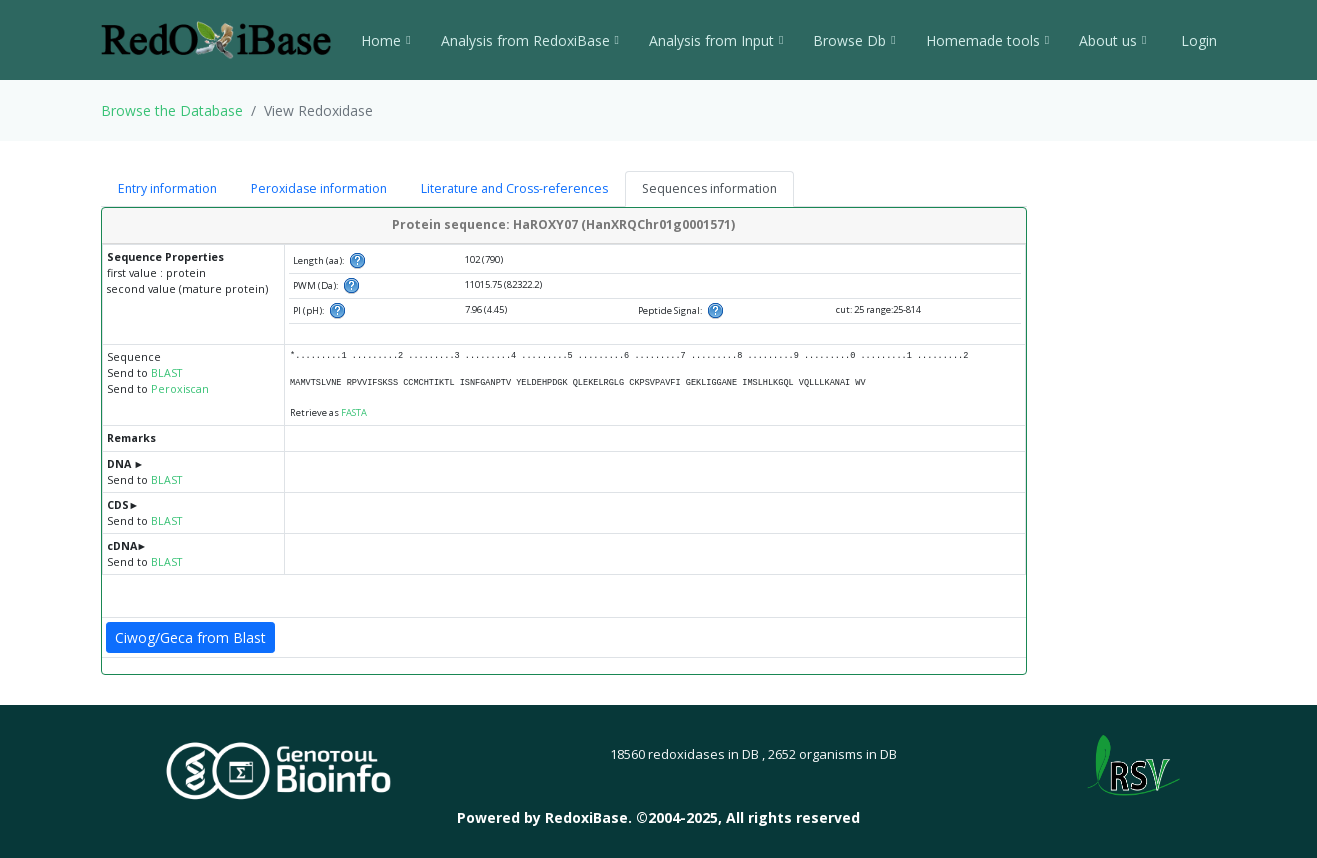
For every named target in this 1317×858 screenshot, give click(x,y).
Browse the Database (172, 110)
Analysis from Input (716, 40)
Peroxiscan (180, 389)
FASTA (354, 412)
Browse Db (854, 40)
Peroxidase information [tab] (319, 188)
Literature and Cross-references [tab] (514, 188)
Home (385, 40)
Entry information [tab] (167, 188)
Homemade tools (987, 40)
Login (1197, 40)
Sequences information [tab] (709, 188)
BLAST (166, 373)
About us (1112, 40)
